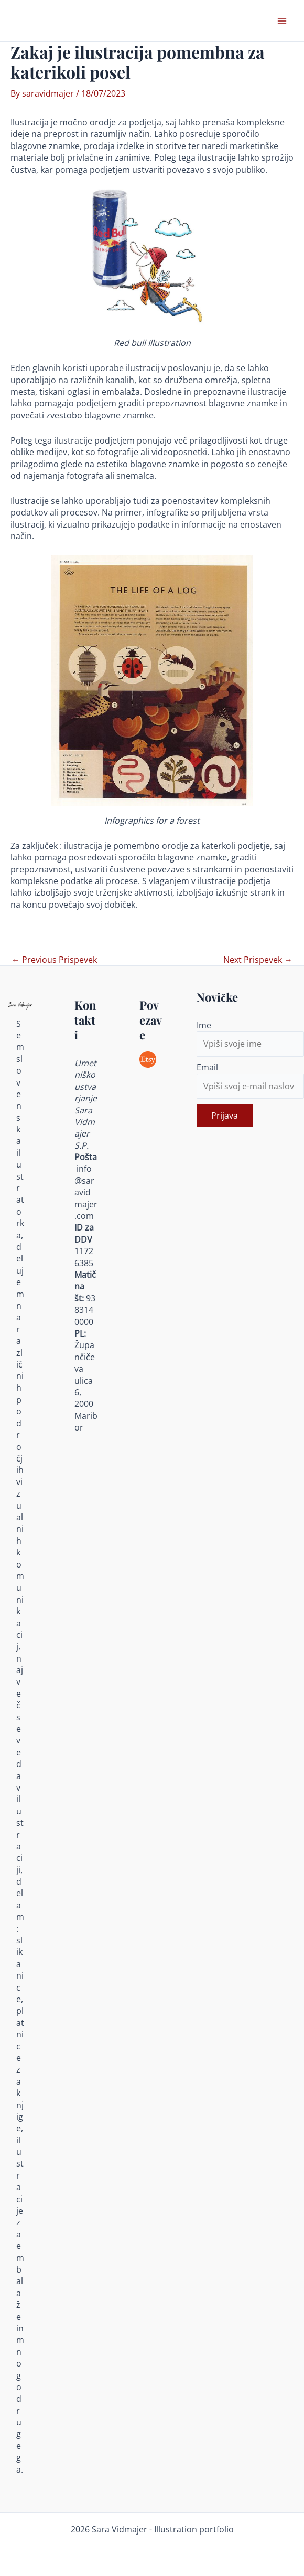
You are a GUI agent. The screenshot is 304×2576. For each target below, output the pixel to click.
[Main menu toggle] (282, 21)
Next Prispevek (257, 959)
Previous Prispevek (54, 959)
